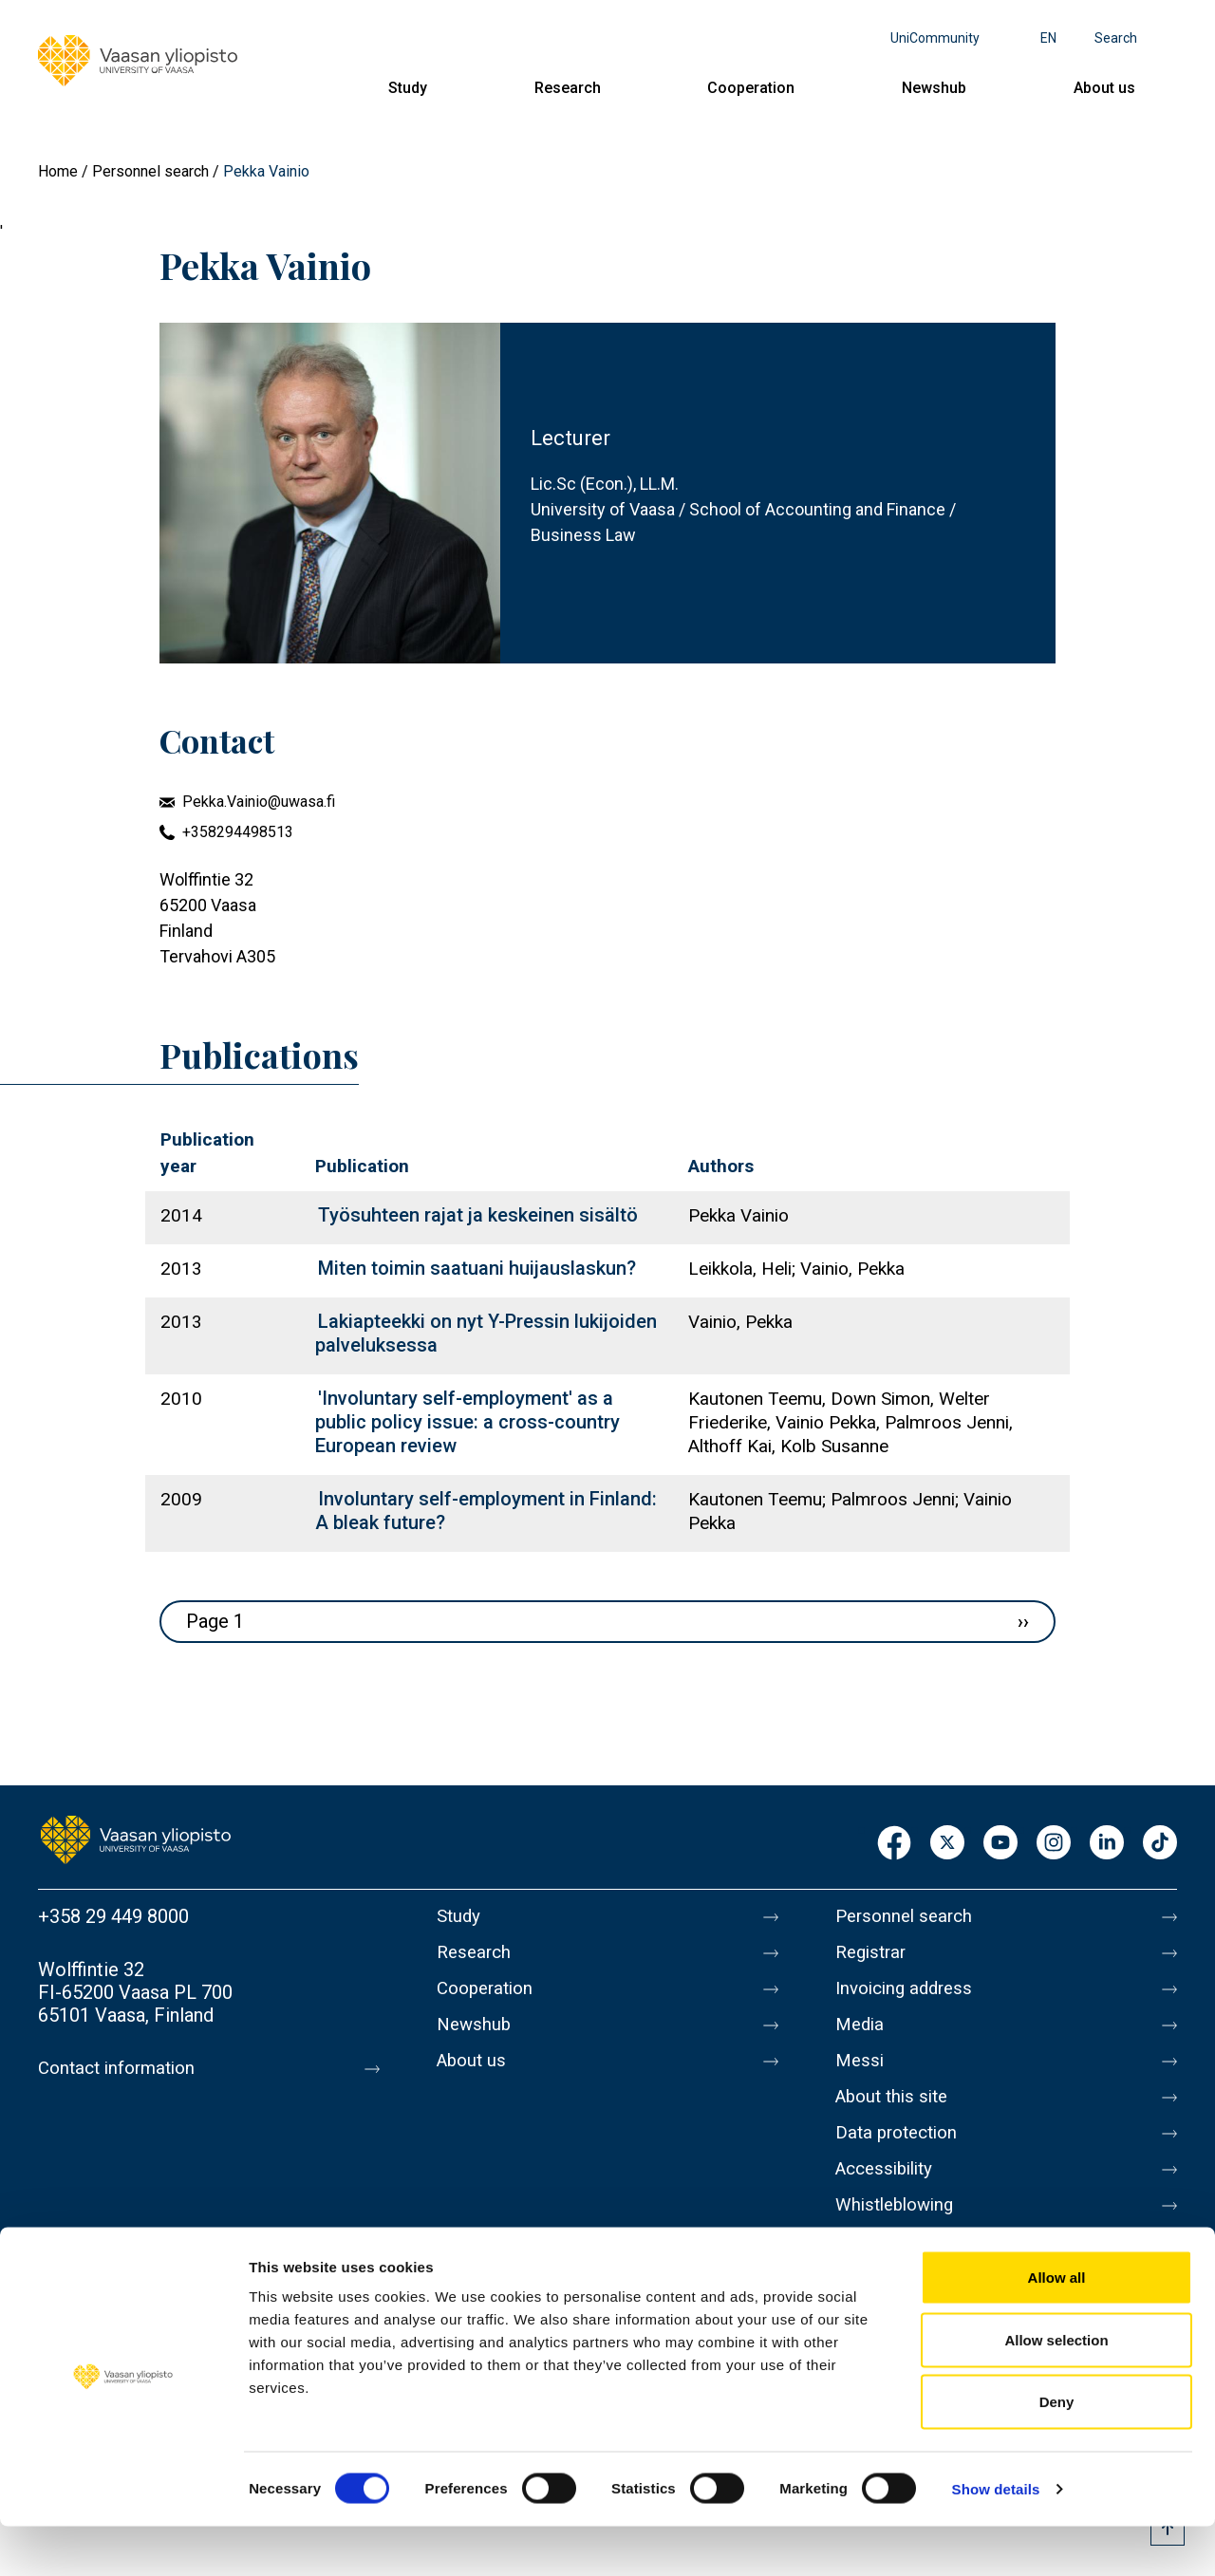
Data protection (900, 2155)
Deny (1057, 2451)
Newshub (934, 88)
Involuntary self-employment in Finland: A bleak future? (486, 1510)
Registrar (873, 1956)
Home (58, 171)
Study (407, 88)
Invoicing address (908, 1996)
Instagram (1054, 1843)
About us (1104, 88)
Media (861, 2036)
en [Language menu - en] (1048, 38)
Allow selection (1056, 2389)
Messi (861, 2075)
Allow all (1057, 2327)
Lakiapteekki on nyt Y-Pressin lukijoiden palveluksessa (486, 1333)
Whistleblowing (899, 2235)
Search (1115, 38)
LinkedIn (1107, 1843)
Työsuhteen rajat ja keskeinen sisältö (478, 1215)
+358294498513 (237, 832)
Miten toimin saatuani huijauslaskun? (477, 1268)
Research (567, 88)
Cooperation (750, 88)
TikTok (1160, 1843)
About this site (896, 2115)
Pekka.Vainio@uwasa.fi (258, 802)
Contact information (122, 2068)
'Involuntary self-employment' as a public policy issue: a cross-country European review (467, 1422)
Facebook (894, 1843)
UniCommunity (935, 38)
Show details (996, 2538)
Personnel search (150, 171)
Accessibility (889, 2195)
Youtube (1000, 1843)
